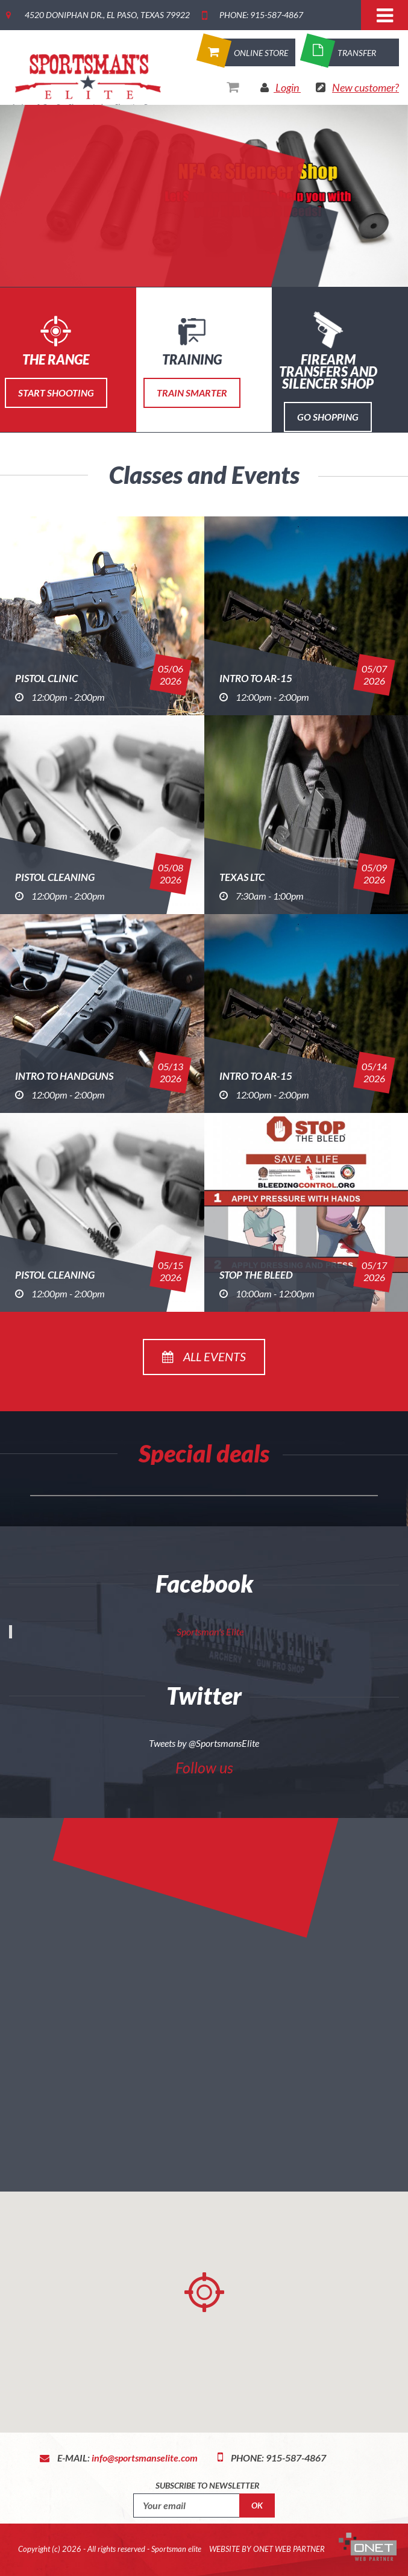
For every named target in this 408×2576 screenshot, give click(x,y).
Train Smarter (192, 392)
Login (287, 87)
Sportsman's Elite (210, 1631)
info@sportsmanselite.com (145, 2457)
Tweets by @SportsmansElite (204, 1743)
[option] (204, 196)
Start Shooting (56, 392)
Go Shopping (328, 416)
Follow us (204, 1767)
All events (204, 1356)
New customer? (365, 87)
